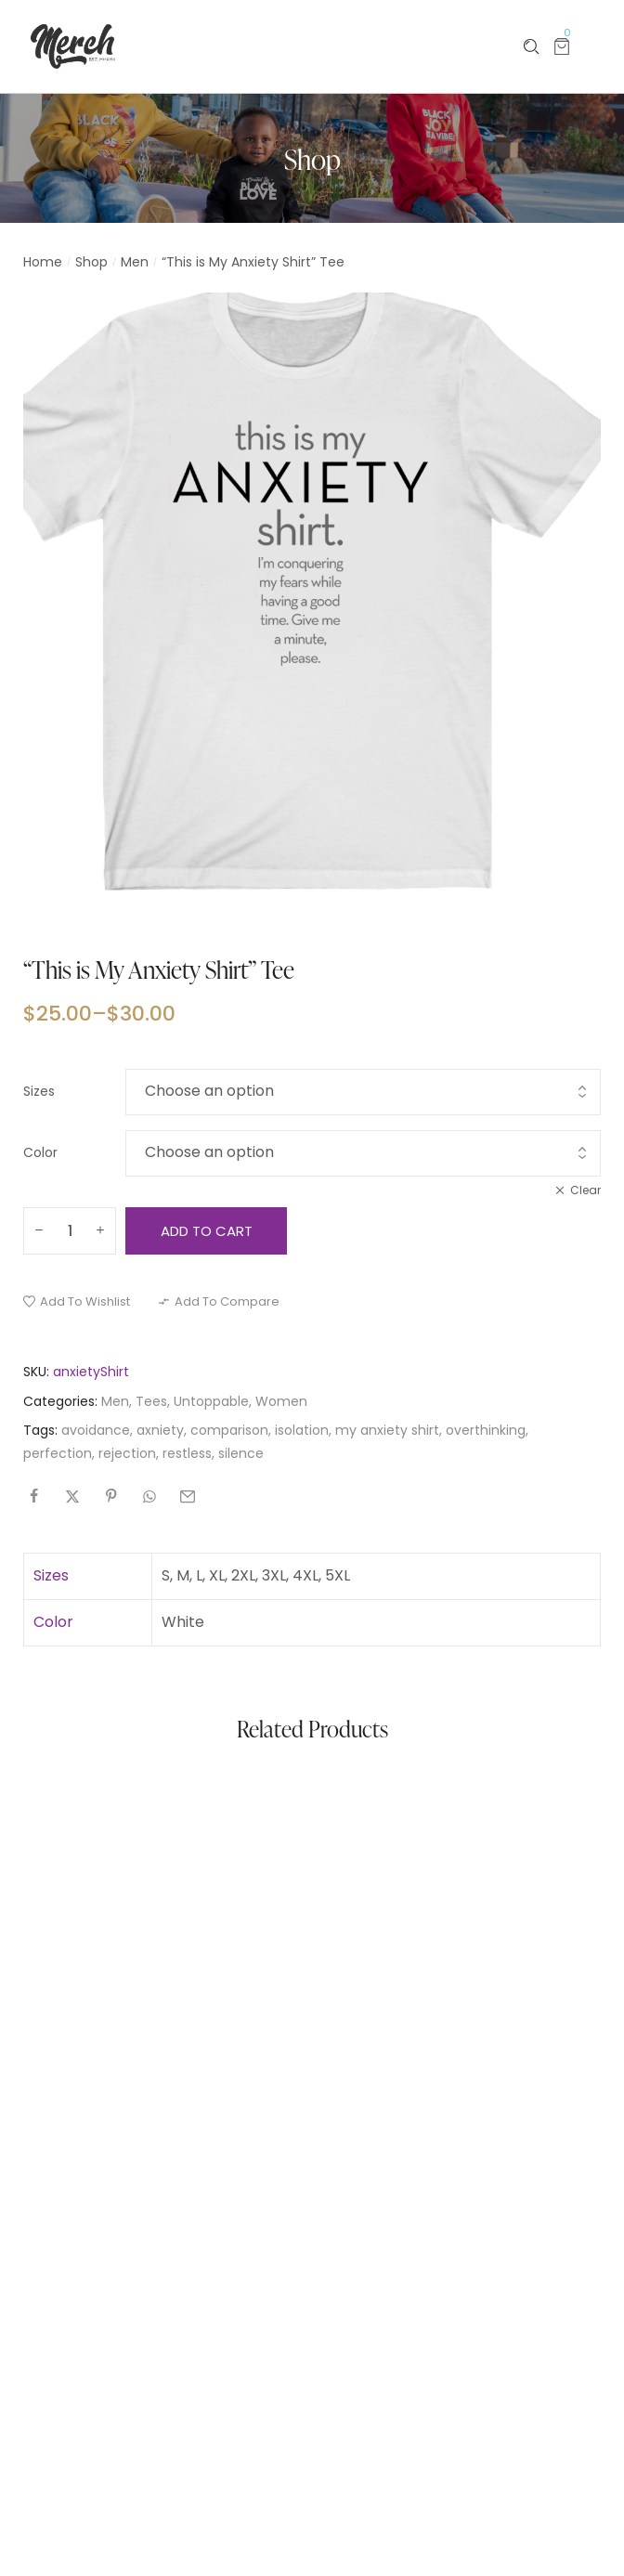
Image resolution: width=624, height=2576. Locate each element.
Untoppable (211, 1401)
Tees (151, 1401)
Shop (91, 262)
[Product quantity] (69, 1231)
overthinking (486, 1430)
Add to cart (207, 1231)
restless (187, 1453)
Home (42, 262)
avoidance (95, 1430)
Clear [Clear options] (585, 1190)
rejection (127, 1453)
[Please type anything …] (532, 47)
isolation (302, 1430)
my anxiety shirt (387, 1430)
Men (135, 262)
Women (281, 1401)
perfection (57, 1453)
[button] (76, 1301)
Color (40, 1152)
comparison (229, 1430)
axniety (160, 1430)
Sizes (39, 1091)
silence (241, 1453)
